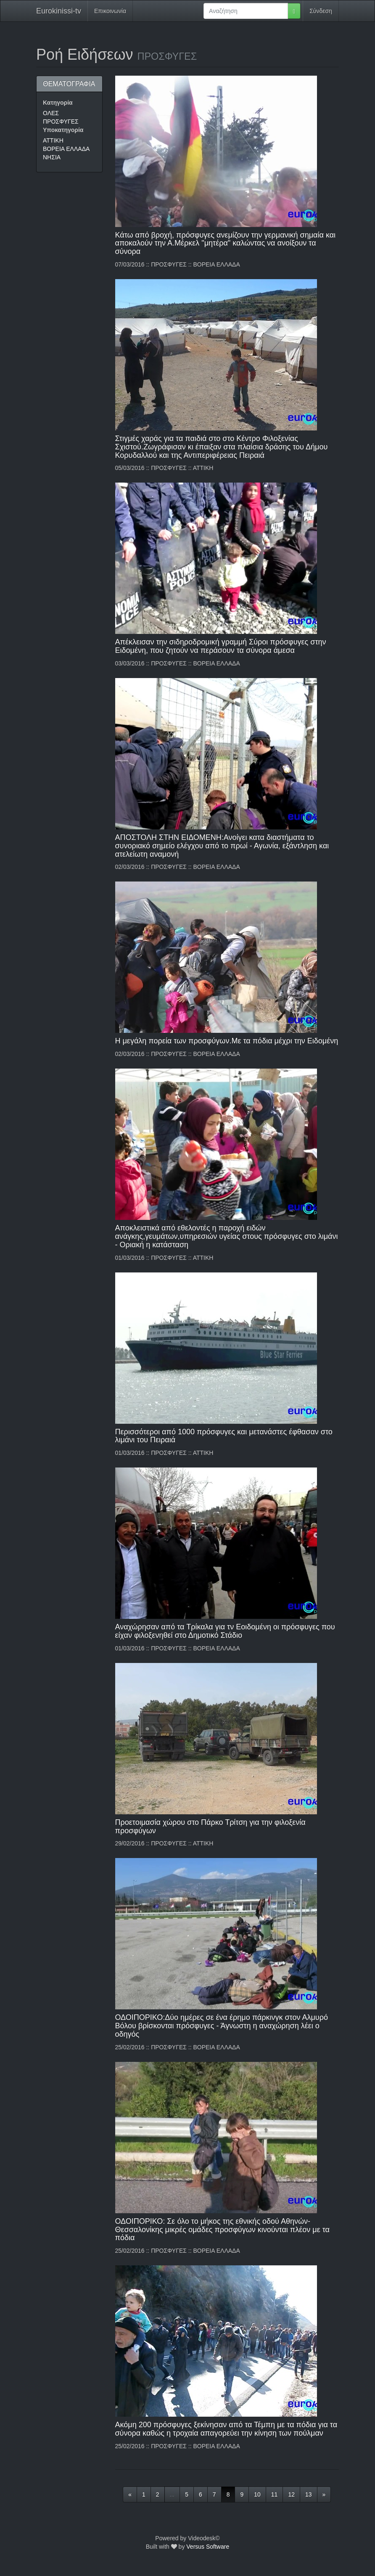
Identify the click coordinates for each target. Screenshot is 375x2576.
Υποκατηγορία (63, 130)
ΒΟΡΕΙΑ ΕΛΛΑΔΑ (66, 148)
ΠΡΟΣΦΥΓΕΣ (61, 121)
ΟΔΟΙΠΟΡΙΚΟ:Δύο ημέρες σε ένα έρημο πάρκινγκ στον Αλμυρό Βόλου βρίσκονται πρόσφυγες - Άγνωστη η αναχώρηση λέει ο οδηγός (221, 2025)
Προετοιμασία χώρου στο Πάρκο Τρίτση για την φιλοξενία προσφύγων (210, 1826)
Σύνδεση (320, 11)
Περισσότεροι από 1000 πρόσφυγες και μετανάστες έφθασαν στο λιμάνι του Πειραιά (224, 1436)
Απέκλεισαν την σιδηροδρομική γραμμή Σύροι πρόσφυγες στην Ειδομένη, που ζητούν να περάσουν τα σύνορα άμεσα (220, 646)
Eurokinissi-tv (58, 11)
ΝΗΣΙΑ (52, 157)
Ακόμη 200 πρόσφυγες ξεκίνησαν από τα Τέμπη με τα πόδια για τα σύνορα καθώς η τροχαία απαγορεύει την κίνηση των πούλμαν (226, 2428)
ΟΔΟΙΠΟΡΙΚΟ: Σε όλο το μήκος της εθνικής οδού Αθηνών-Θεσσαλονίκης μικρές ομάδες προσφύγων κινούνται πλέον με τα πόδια (222, 2229)
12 (291, 2494)
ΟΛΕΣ (51, 113)
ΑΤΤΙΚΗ (53, 140)
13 (308, 2494)
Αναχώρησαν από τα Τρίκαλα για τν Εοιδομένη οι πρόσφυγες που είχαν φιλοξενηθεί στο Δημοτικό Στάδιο (225, 1631)
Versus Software (207, 2546)
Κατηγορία (58, 102)
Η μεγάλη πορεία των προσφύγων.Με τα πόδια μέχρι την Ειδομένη (226, 1041)
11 (274, 2494)
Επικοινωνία (110, 11)
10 (257, 2494)
